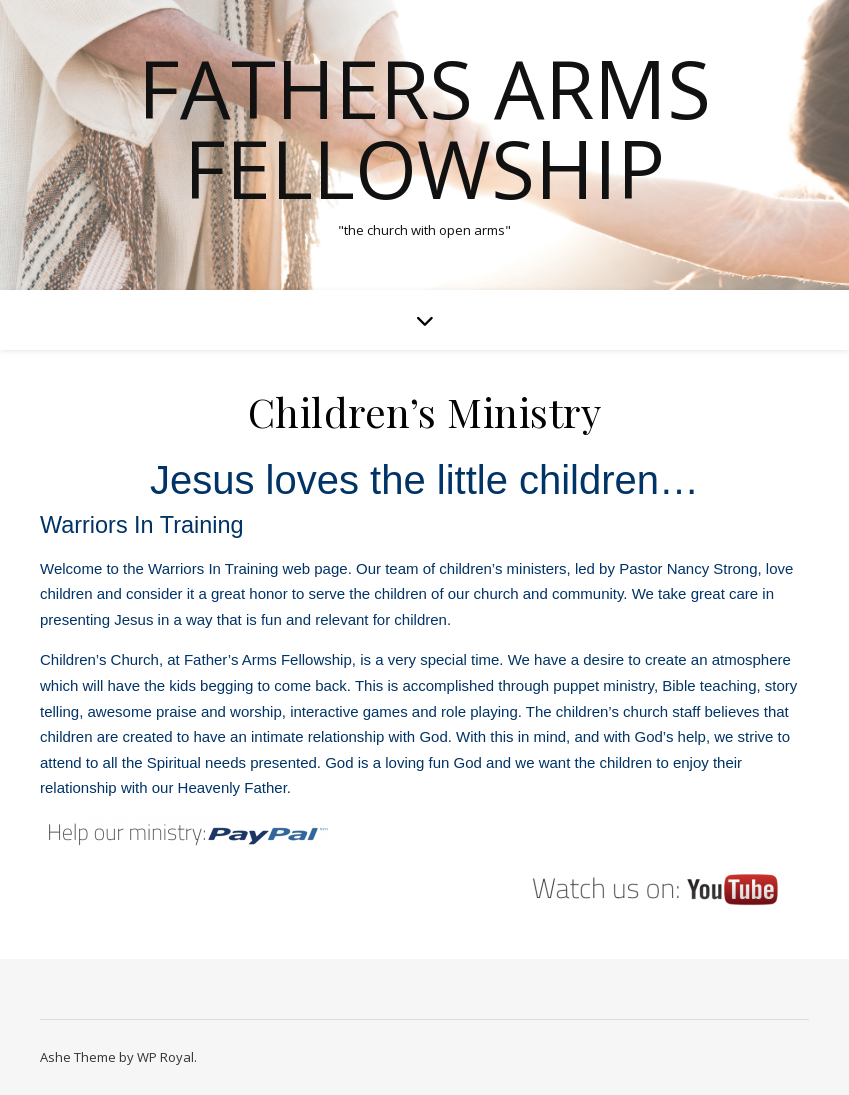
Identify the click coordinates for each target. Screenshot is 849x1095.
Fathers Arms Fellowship (424, 128)
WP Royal (165, 1057)
